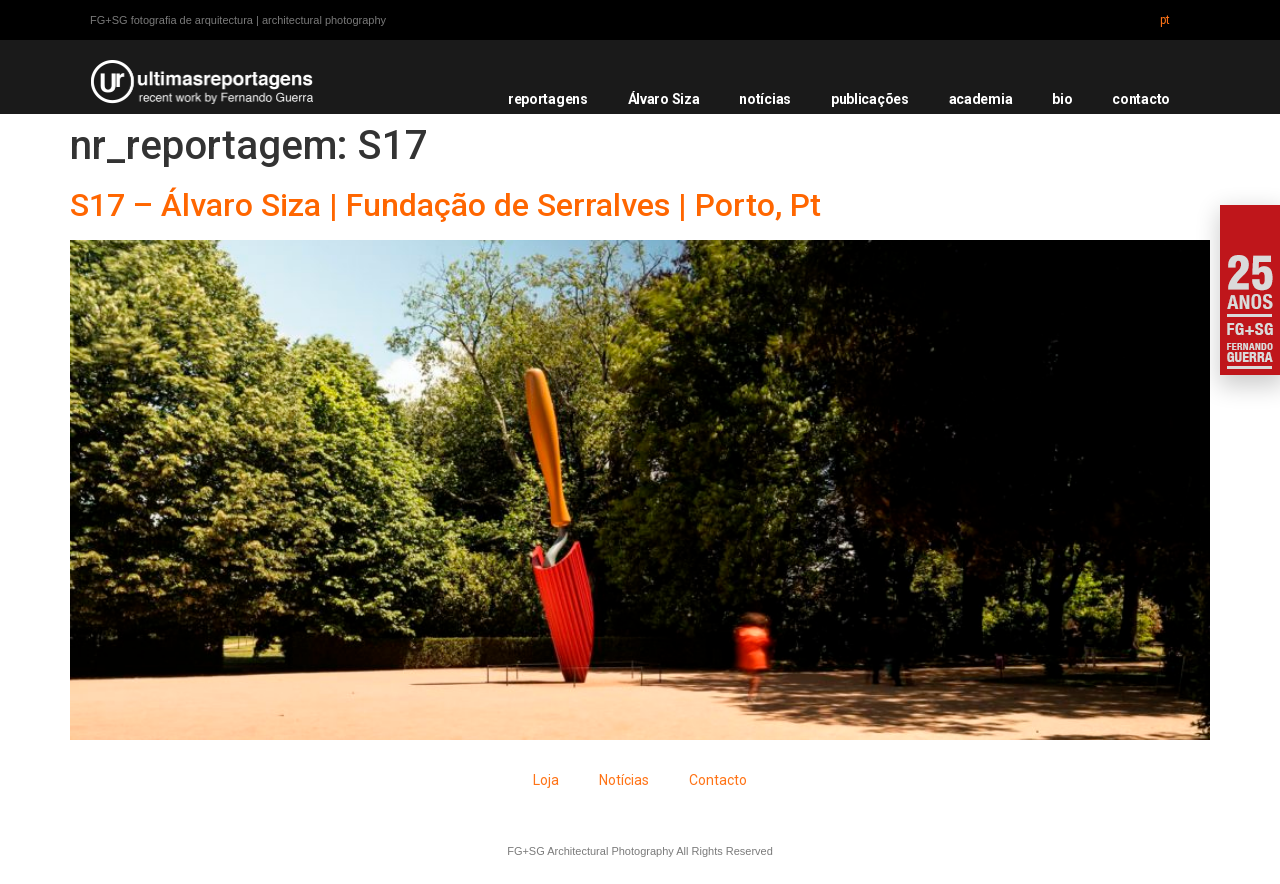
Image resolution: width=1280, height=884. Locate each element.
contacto (1141, 99)
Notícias (624, 780)
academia (981, 99)
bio (1062, 99)
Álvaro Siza (664, 99)
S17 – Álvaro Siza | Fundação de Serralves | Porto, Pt (445, 205)
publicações (870, 99)
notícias (765, 99)
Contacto (718, 780)
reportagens (548, 99)
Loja (546, 780)
